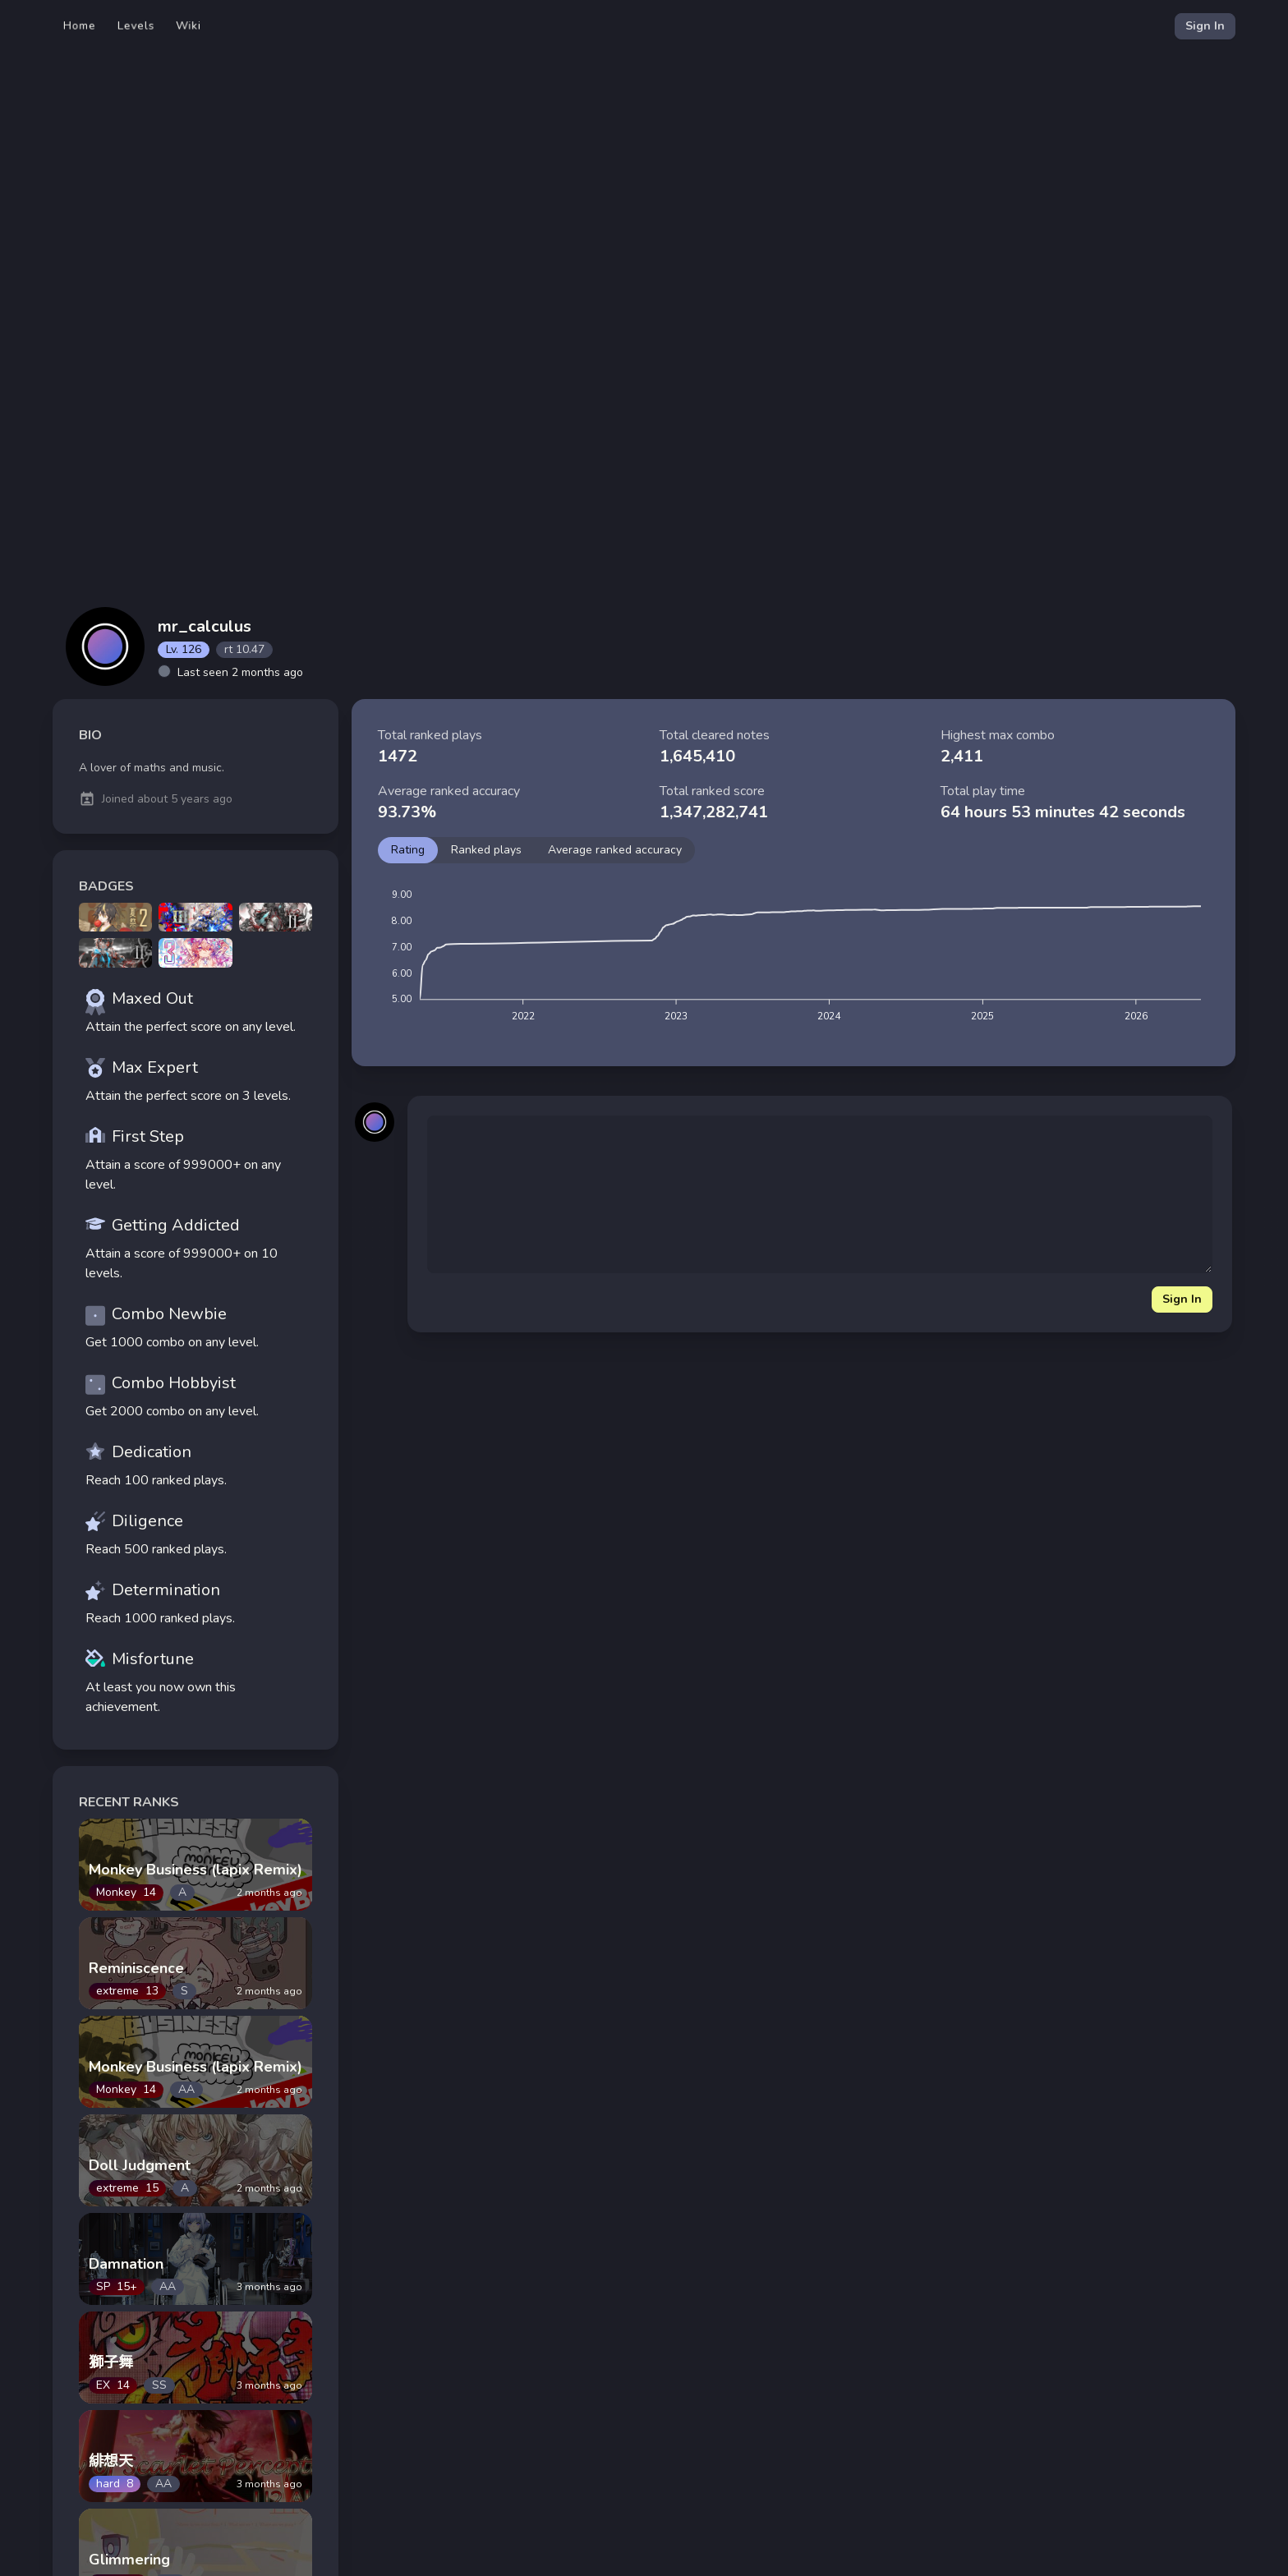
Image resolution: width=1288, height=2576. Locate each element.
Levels (135, 26)
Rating (408, 850)
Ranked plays (486, 850)
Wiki (188, 26)
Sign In (1205, 26)
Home (79, 26)
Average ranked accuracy (615, 850)
